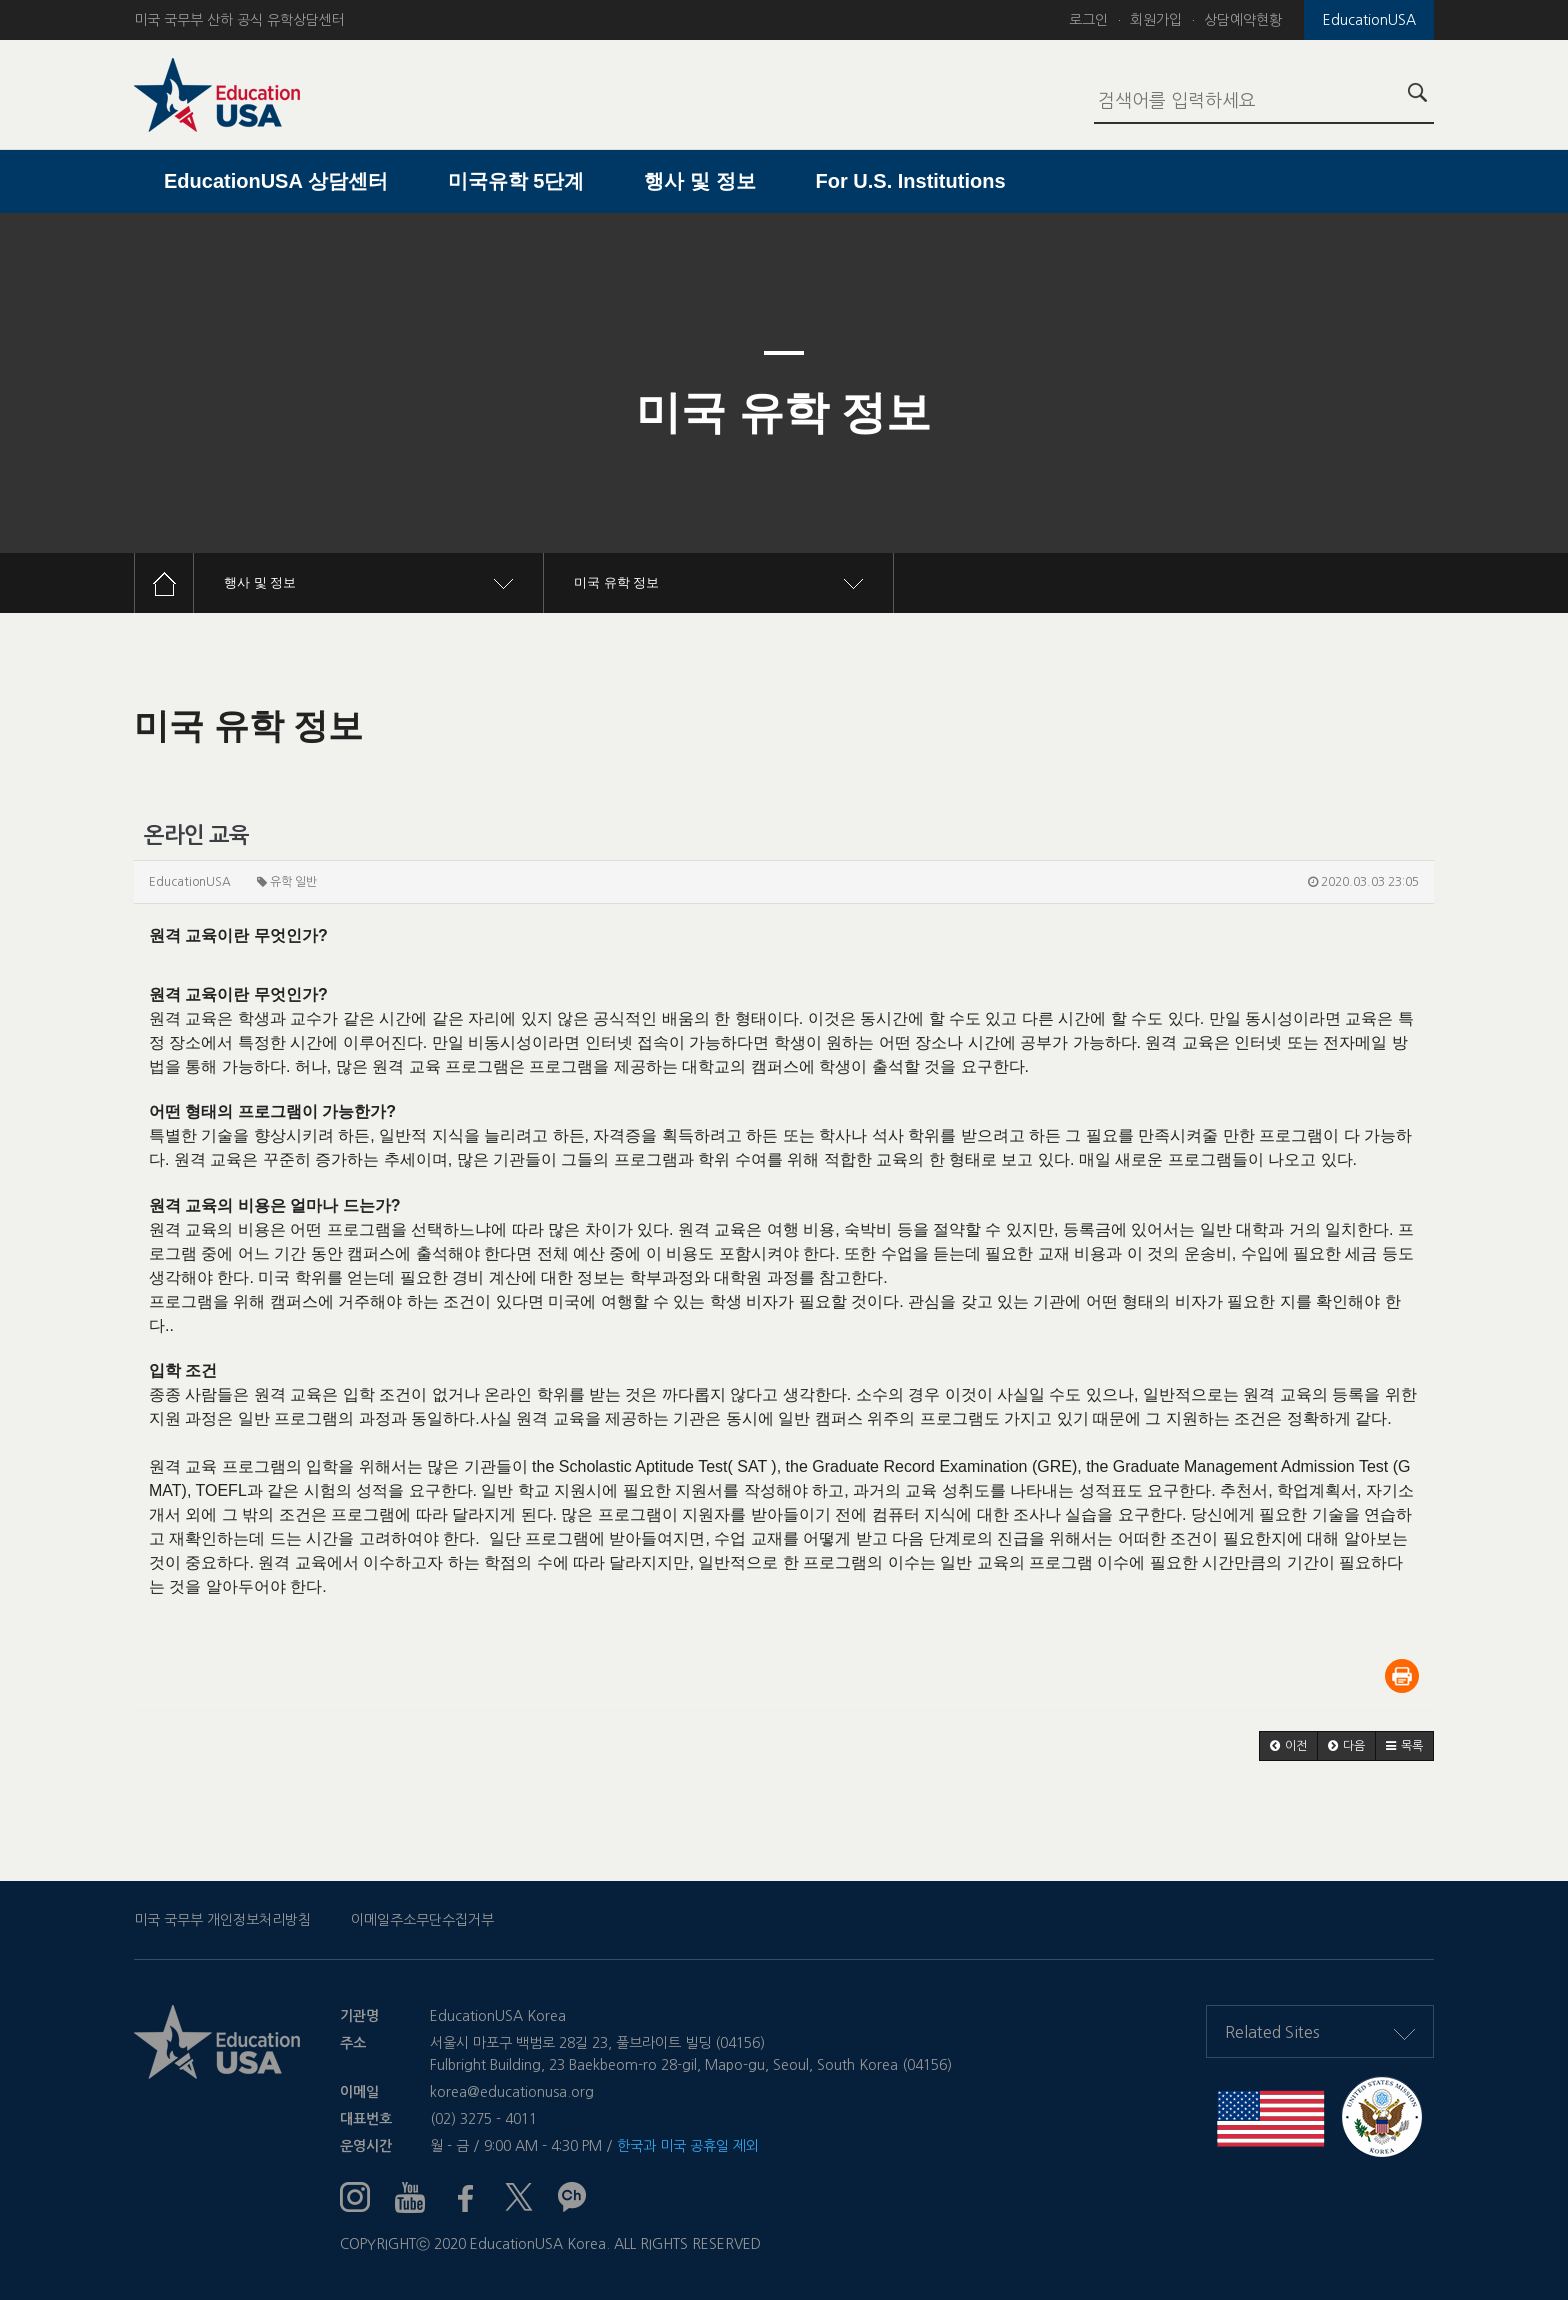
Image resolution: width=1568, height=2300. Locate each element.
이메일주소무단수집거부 (422, 1920)
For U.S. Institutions (911, 181)
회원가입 (1156, 20)
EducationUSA (1369, 20)
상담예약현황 (1243, 20)
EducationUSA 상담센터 (276, 181)
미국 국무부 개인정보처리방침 (222, 1920)
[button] (1288, 1746)
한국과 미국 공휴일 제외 (688, 2146)
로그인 (1088, 20)
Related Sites (1320, 2032)
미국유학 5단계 (516, 181)
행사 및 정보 (699, 181)
